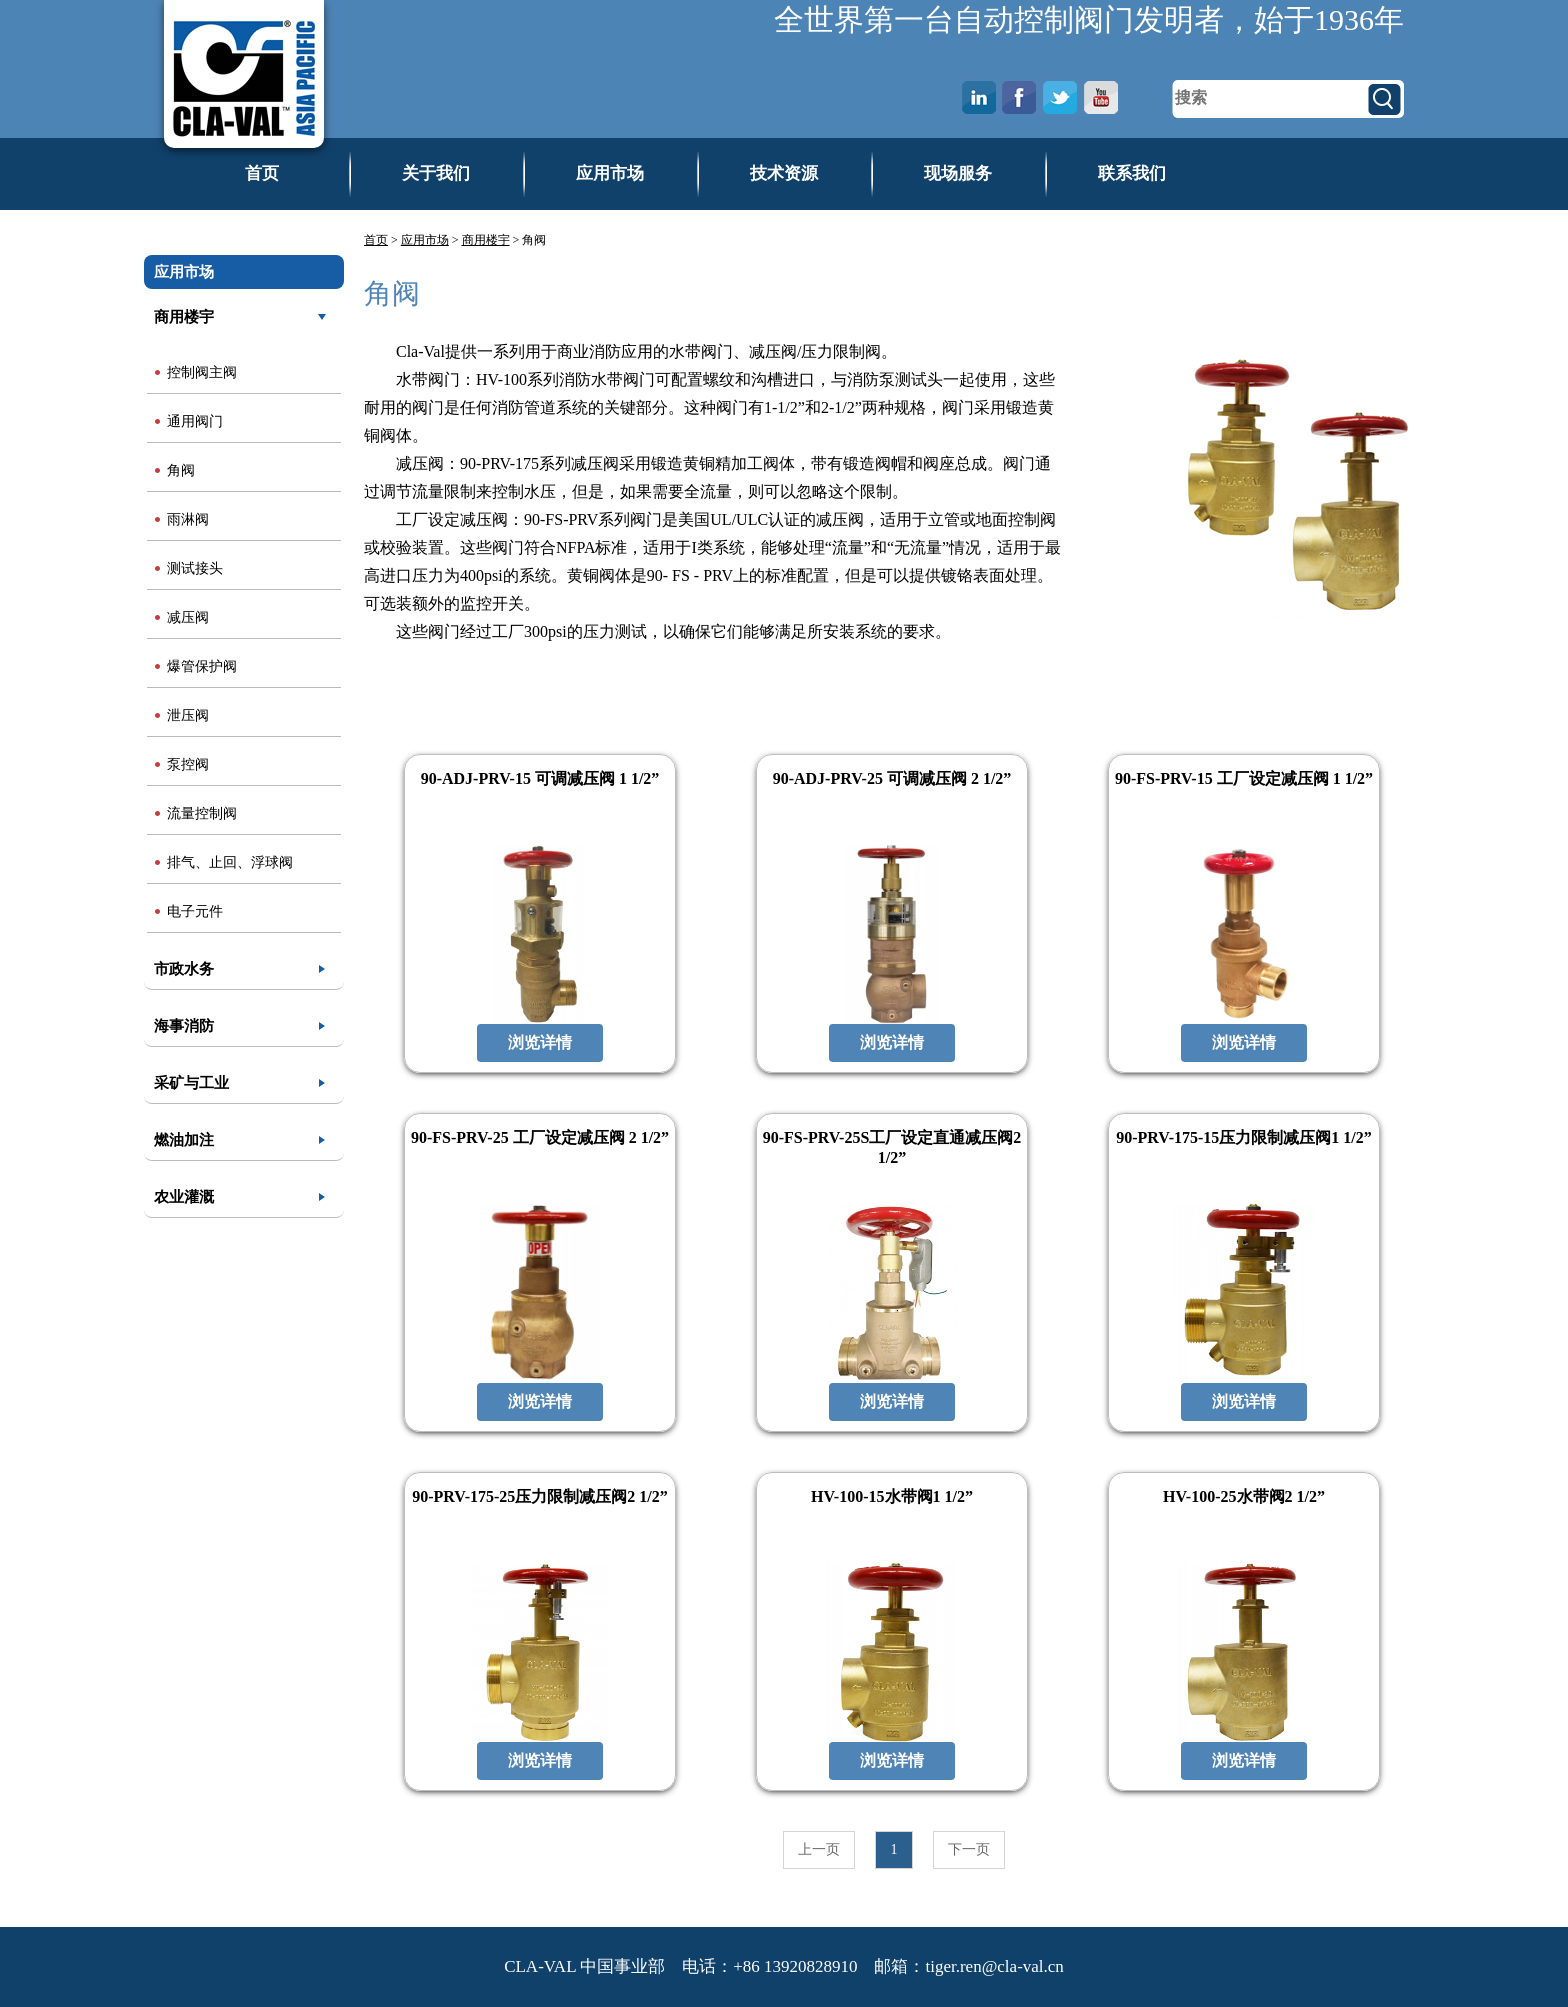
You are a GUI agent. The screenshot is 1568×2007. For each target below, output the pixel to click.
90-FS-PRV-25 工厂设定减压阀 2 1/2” (540, 1137)
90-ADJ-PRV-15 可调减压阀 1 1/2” (540, 778)
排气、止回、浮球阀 (230, 862)
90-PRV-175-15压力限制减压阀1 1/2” (1244, 1137)
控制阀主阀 (202, 372)
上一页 (819, 1849)
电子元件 (195, 911)
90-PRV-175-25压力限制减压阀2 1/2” (540, 1496)
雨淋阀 (188, 519)
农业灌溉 (184, 1197)
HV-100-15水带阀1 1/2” (892, 1496)
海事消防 (184, 1026)
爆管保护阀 (202, 666)
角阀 (181, 470)
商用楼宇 (184, 317)
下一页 (969, 1849)
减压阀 (188, 617)
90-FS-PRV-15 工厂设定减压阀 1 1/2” (1244, 778)
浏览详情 (540, 1042)
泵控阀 (188, 764)
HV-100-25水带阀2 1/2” (1244, 1496)
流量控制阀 (202, 813)
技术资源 (784, 173)
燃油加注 (184, 1140)
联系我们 (1132, 173)
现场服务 (958, 173)
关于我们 (436, 173)
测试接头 (195, 568)
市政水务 (184, 969)
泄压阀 (188, 715)
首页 (262, 173)
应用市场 (610, 173)
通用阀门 (195, 421)
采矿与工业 (191, 1083)
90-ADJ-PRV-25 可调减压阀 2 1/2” (892, 778)
